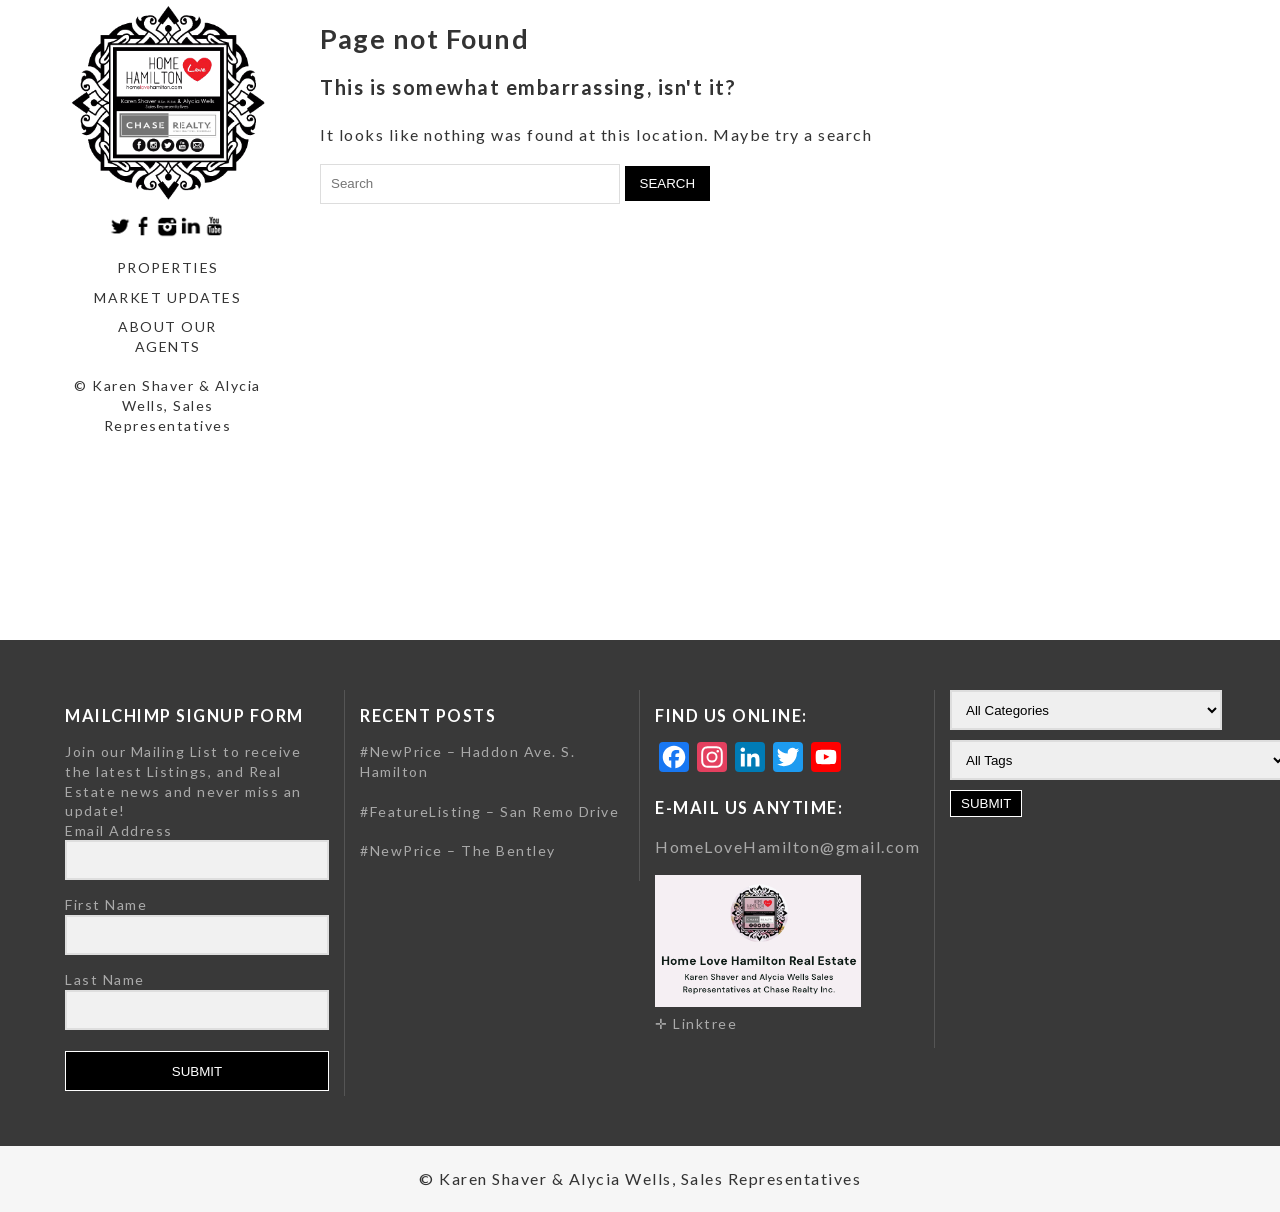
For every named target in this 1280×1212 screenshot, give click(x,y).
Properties (168, 267)
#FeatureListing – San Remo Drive (489, 811)
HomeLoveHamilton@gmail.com (787, 846)
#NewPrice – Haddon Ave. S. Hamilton (467, 761)
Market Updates (167, 297)
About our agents (167, 336)
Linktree (705, 1023)
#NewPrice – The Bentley (458, 850)
